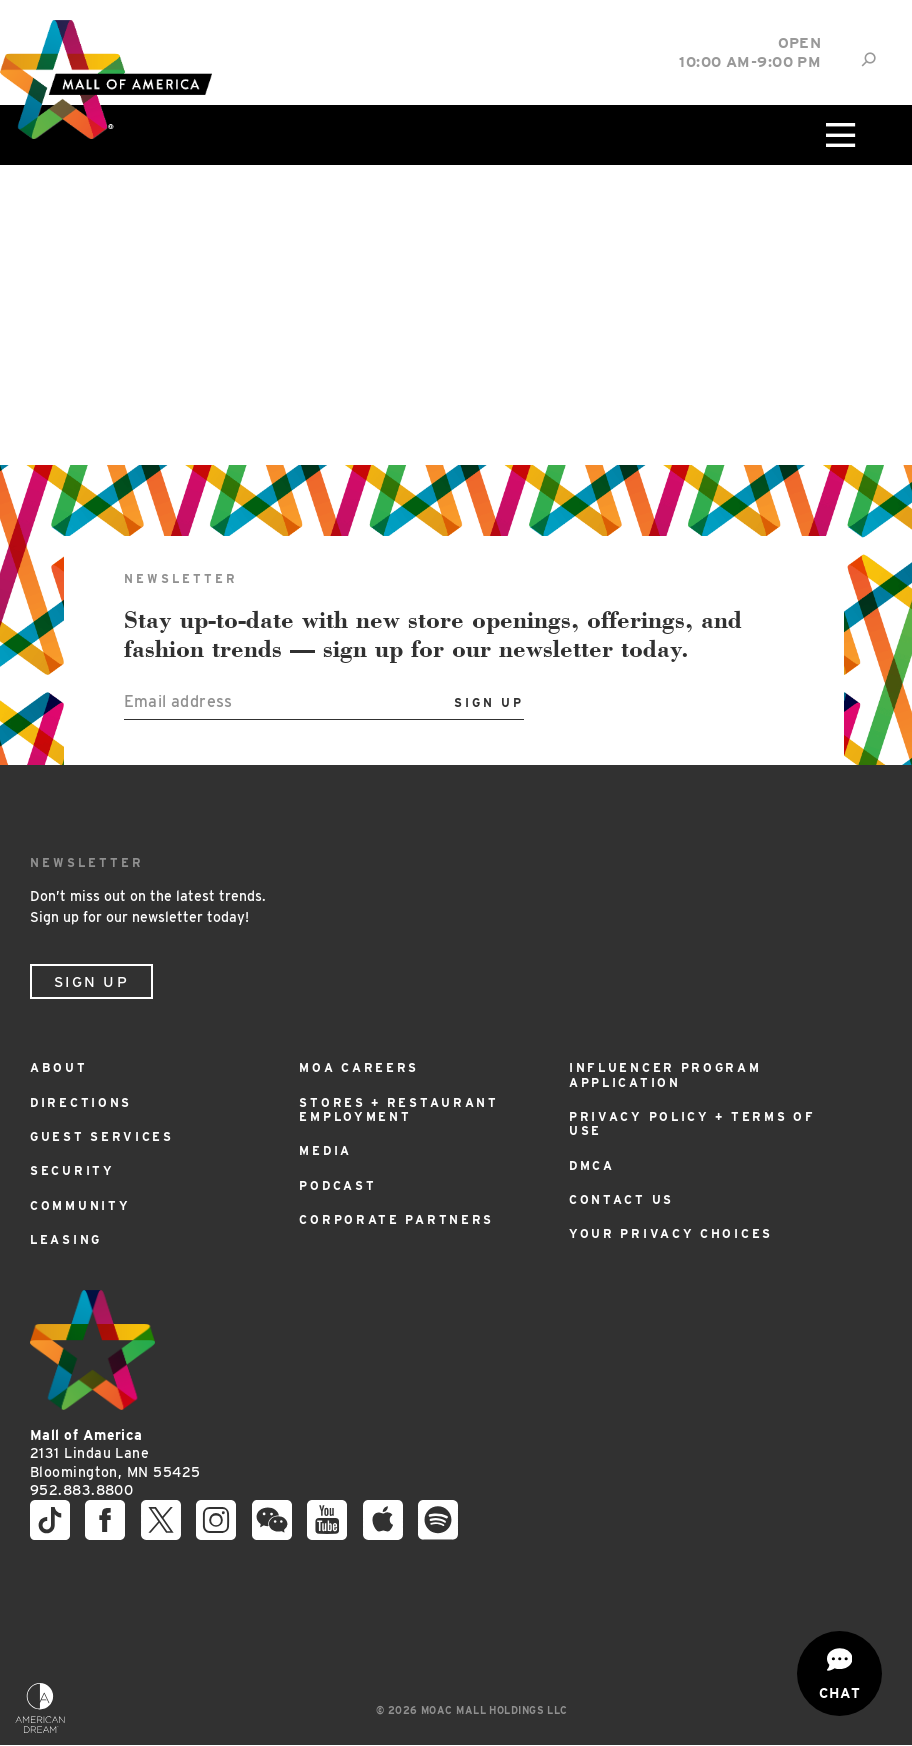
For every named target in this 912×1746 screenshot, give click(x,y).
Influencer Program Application (665, 1074)
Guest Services (102, 1136)
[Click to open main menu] (838, 135)
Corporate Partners (396, 1219)
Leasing (66, 1239)
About (59, 1067)
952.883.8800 (81, 1490)
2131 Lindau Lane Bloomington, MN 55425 (115, 1453)
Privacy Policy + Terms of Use (692, 1123)
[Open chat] (839, 1673)
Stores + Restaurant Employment (398, 1109)
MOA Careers (359, 1067)
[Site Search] (868, 59)
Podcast (337, 1185)
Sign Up (91, 982)
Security (72, 1170)
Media (325, 1150)
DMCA (592, 1165)
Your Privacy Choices (671, 1233)
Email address (178, 701)
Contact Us (621, 1199)
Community (80, 1205)
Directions (81, 1102)
